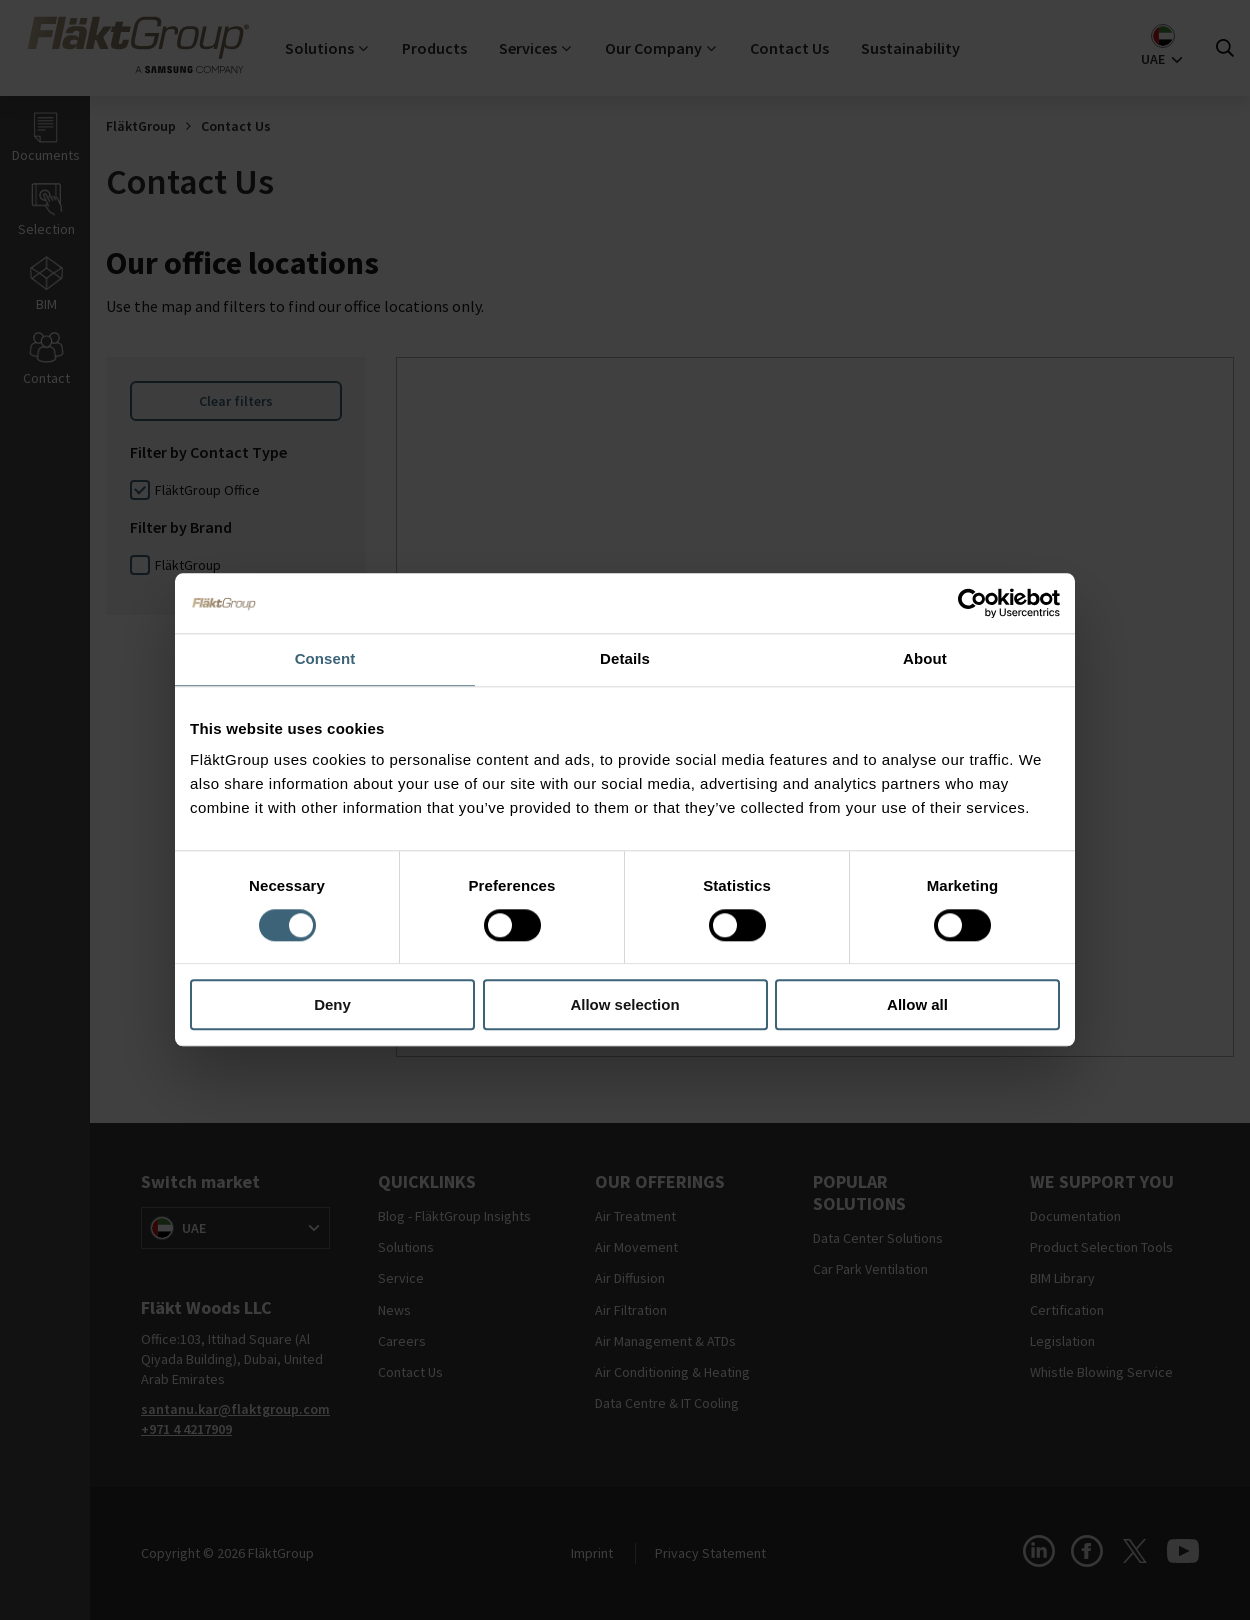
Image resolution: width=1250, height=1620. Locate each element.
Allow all (917, 1005)
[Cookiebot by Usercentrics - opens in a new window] (972, 603)
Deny (332, 1005)
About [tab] (925, 658)
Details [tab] (625, 658)
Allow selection (624, 1005)
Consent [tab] (325, 658)
